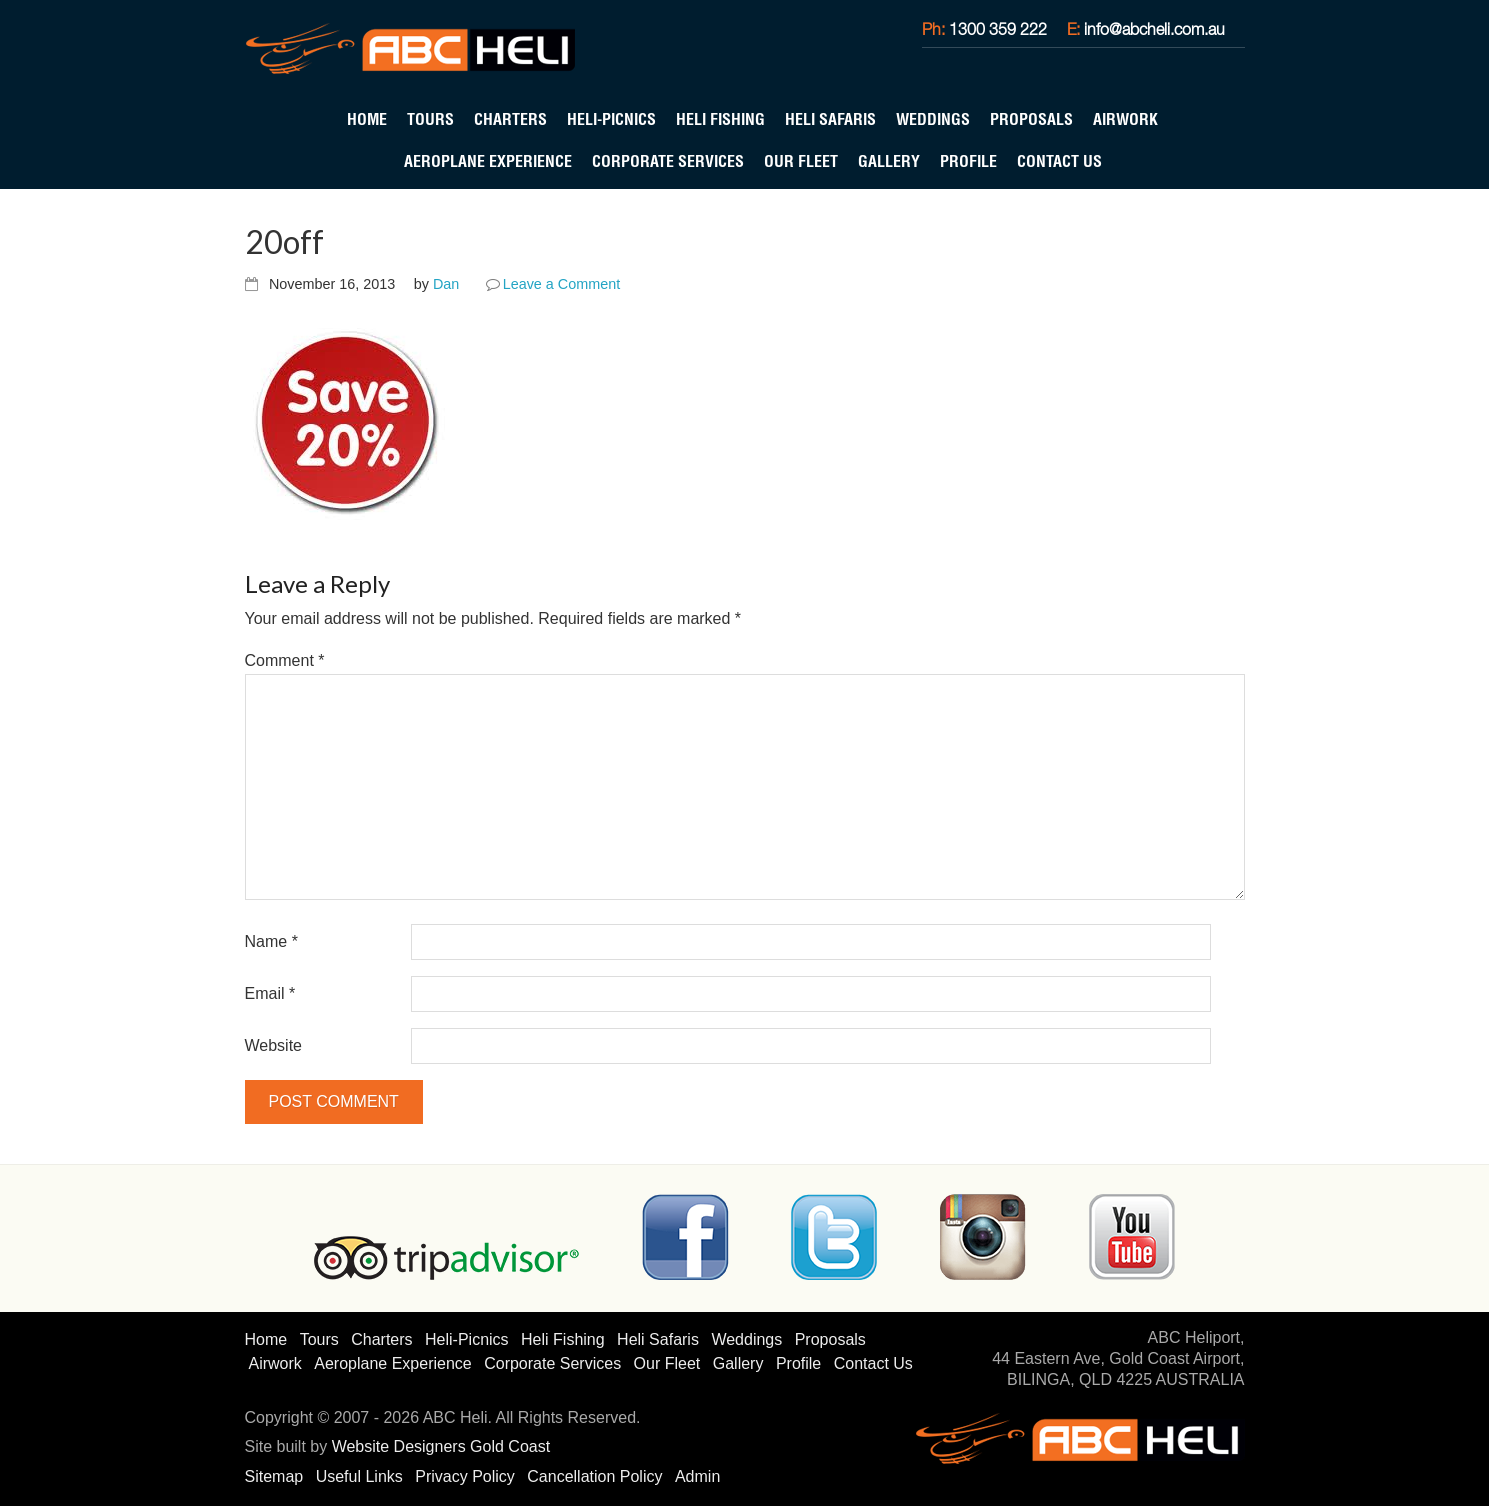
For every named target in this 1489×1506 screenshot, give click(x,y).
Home (367, 119)
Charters (510, 119)
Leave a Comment (562, 284)
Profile (968, 161)
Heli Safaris (830, 119)
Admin (697, 1476)
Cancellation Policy (594, 1476)
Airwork (1125, 119)
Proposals (1031, 119)
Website (274, 1045)
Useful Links (359, 1476)
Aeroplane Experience (488, 161)
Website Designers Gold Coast (441, 1446)
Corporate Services (668, 161)
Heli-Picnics (611, 119)
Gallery (889, 161)
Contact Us (1059, 161)
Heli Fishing (720, 119)
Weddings (933, 119)
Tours (430, 119)
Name (271, 941)
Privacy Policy (465, 1476)
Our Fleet (801, 161)
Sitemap (274, 1476)
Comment (285, 660)
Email (270, 993)
